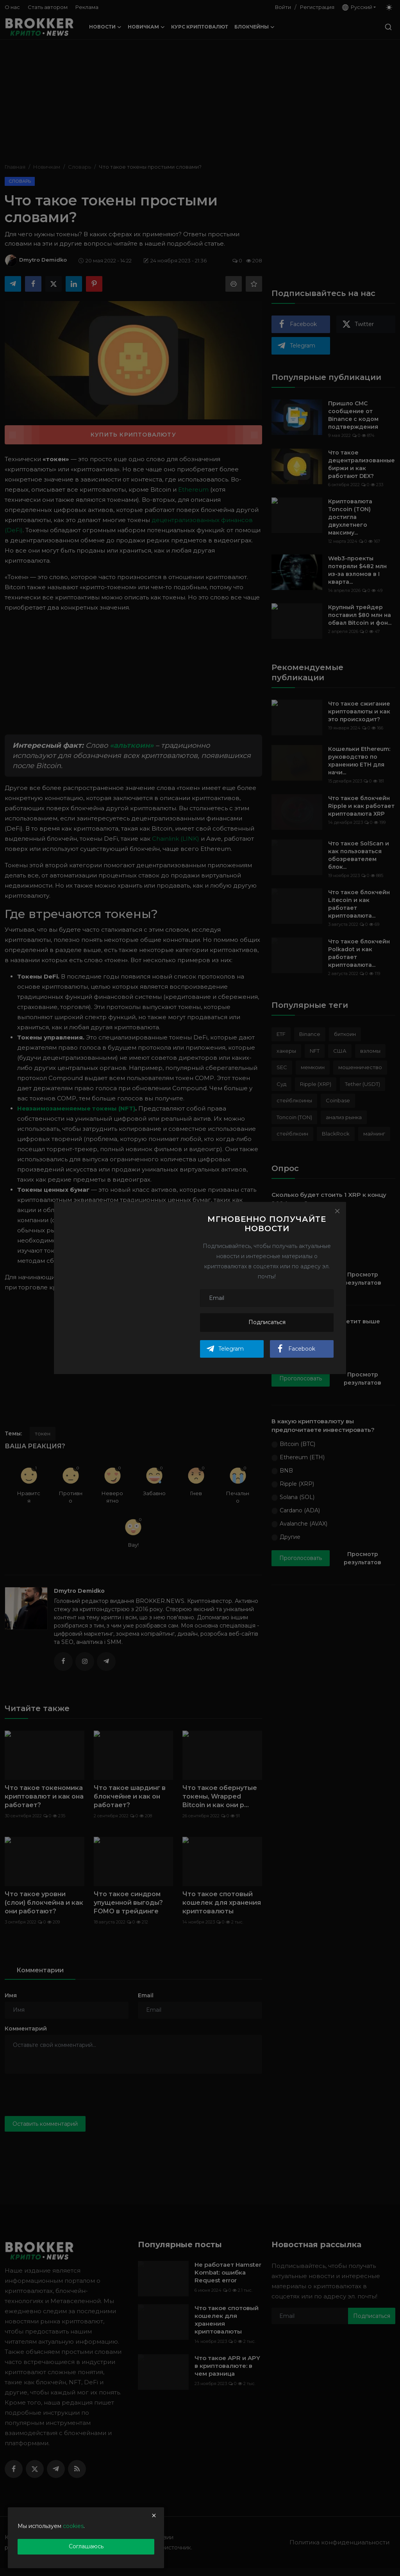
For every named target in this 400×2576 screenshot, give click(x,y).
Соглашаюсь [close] (86, 2546)
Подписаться (267, 1322)
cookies (73, 2526)
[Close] (337, 1211)
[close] (154, 2515)
